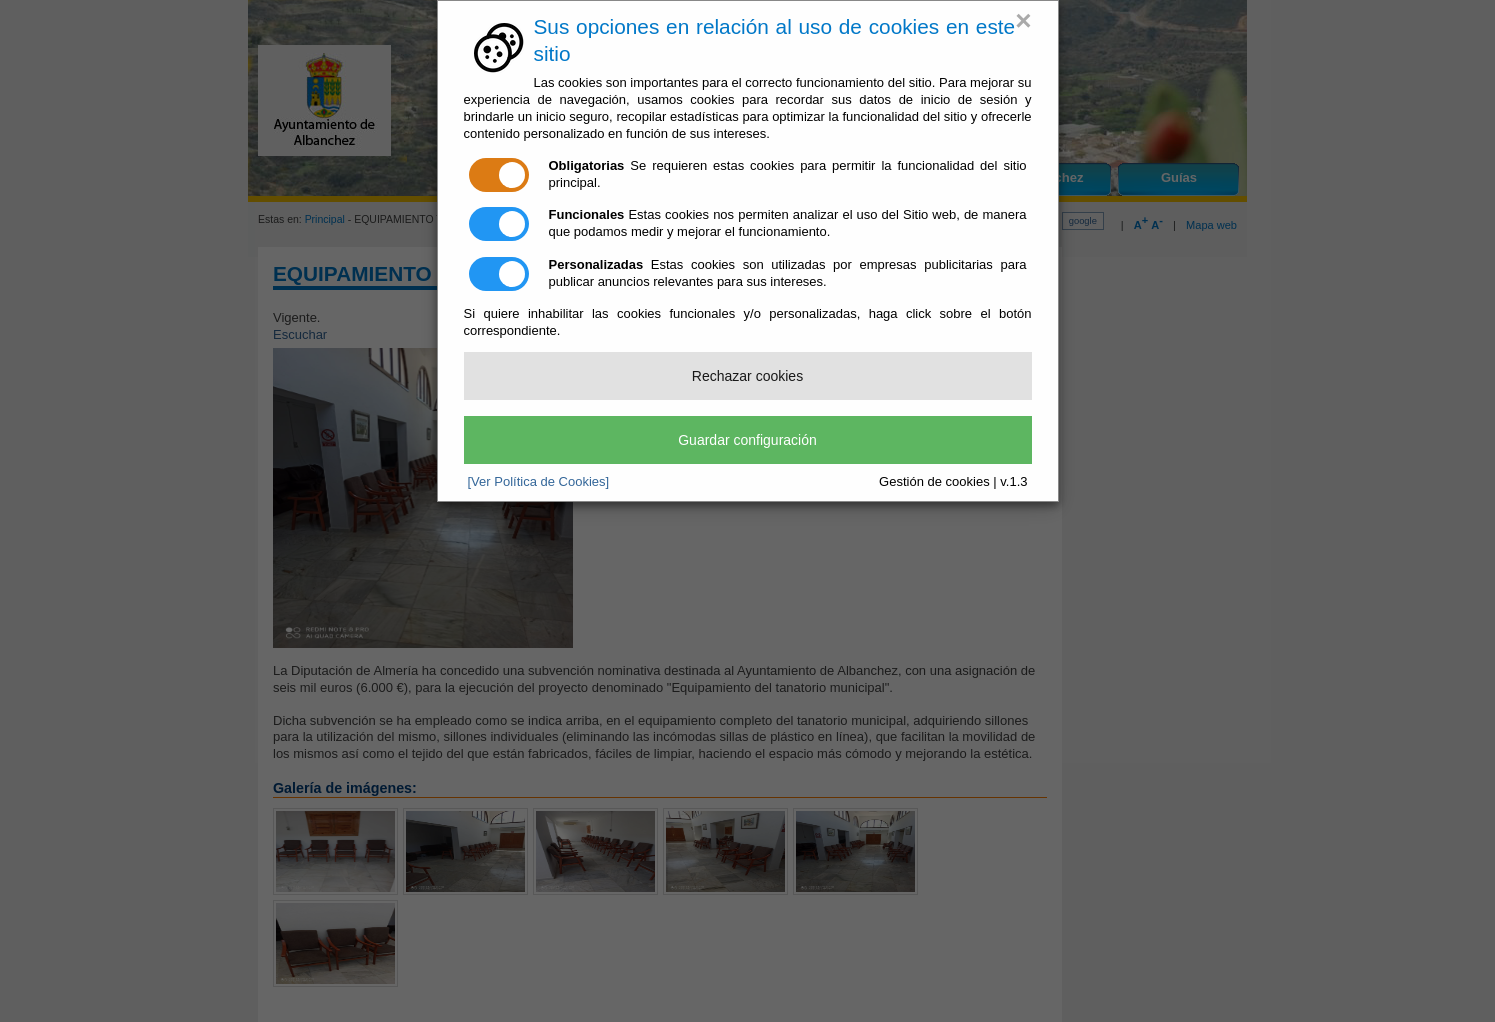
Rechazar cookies (747, 376)
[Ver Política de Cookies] (539, 481)
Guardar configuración (747, 440)
